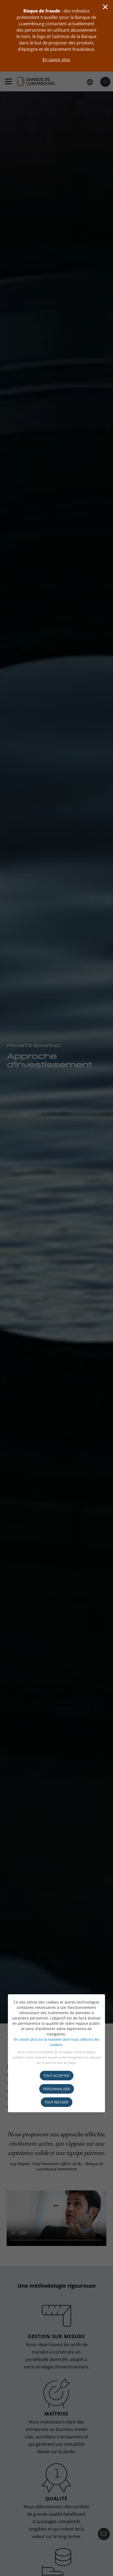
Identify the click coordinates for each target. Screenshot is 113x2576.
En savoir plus (56, 59)
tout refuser (56, 2102)
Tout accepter (56, 2075)
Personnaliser (56, 2088)
